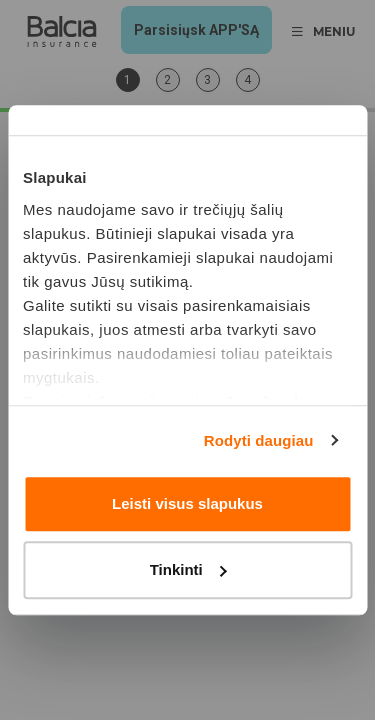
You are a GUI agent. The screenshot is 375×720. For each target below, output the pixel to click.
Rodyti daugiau (259, 440)
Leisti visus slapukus (187, 503)
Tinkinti (188, 569)
